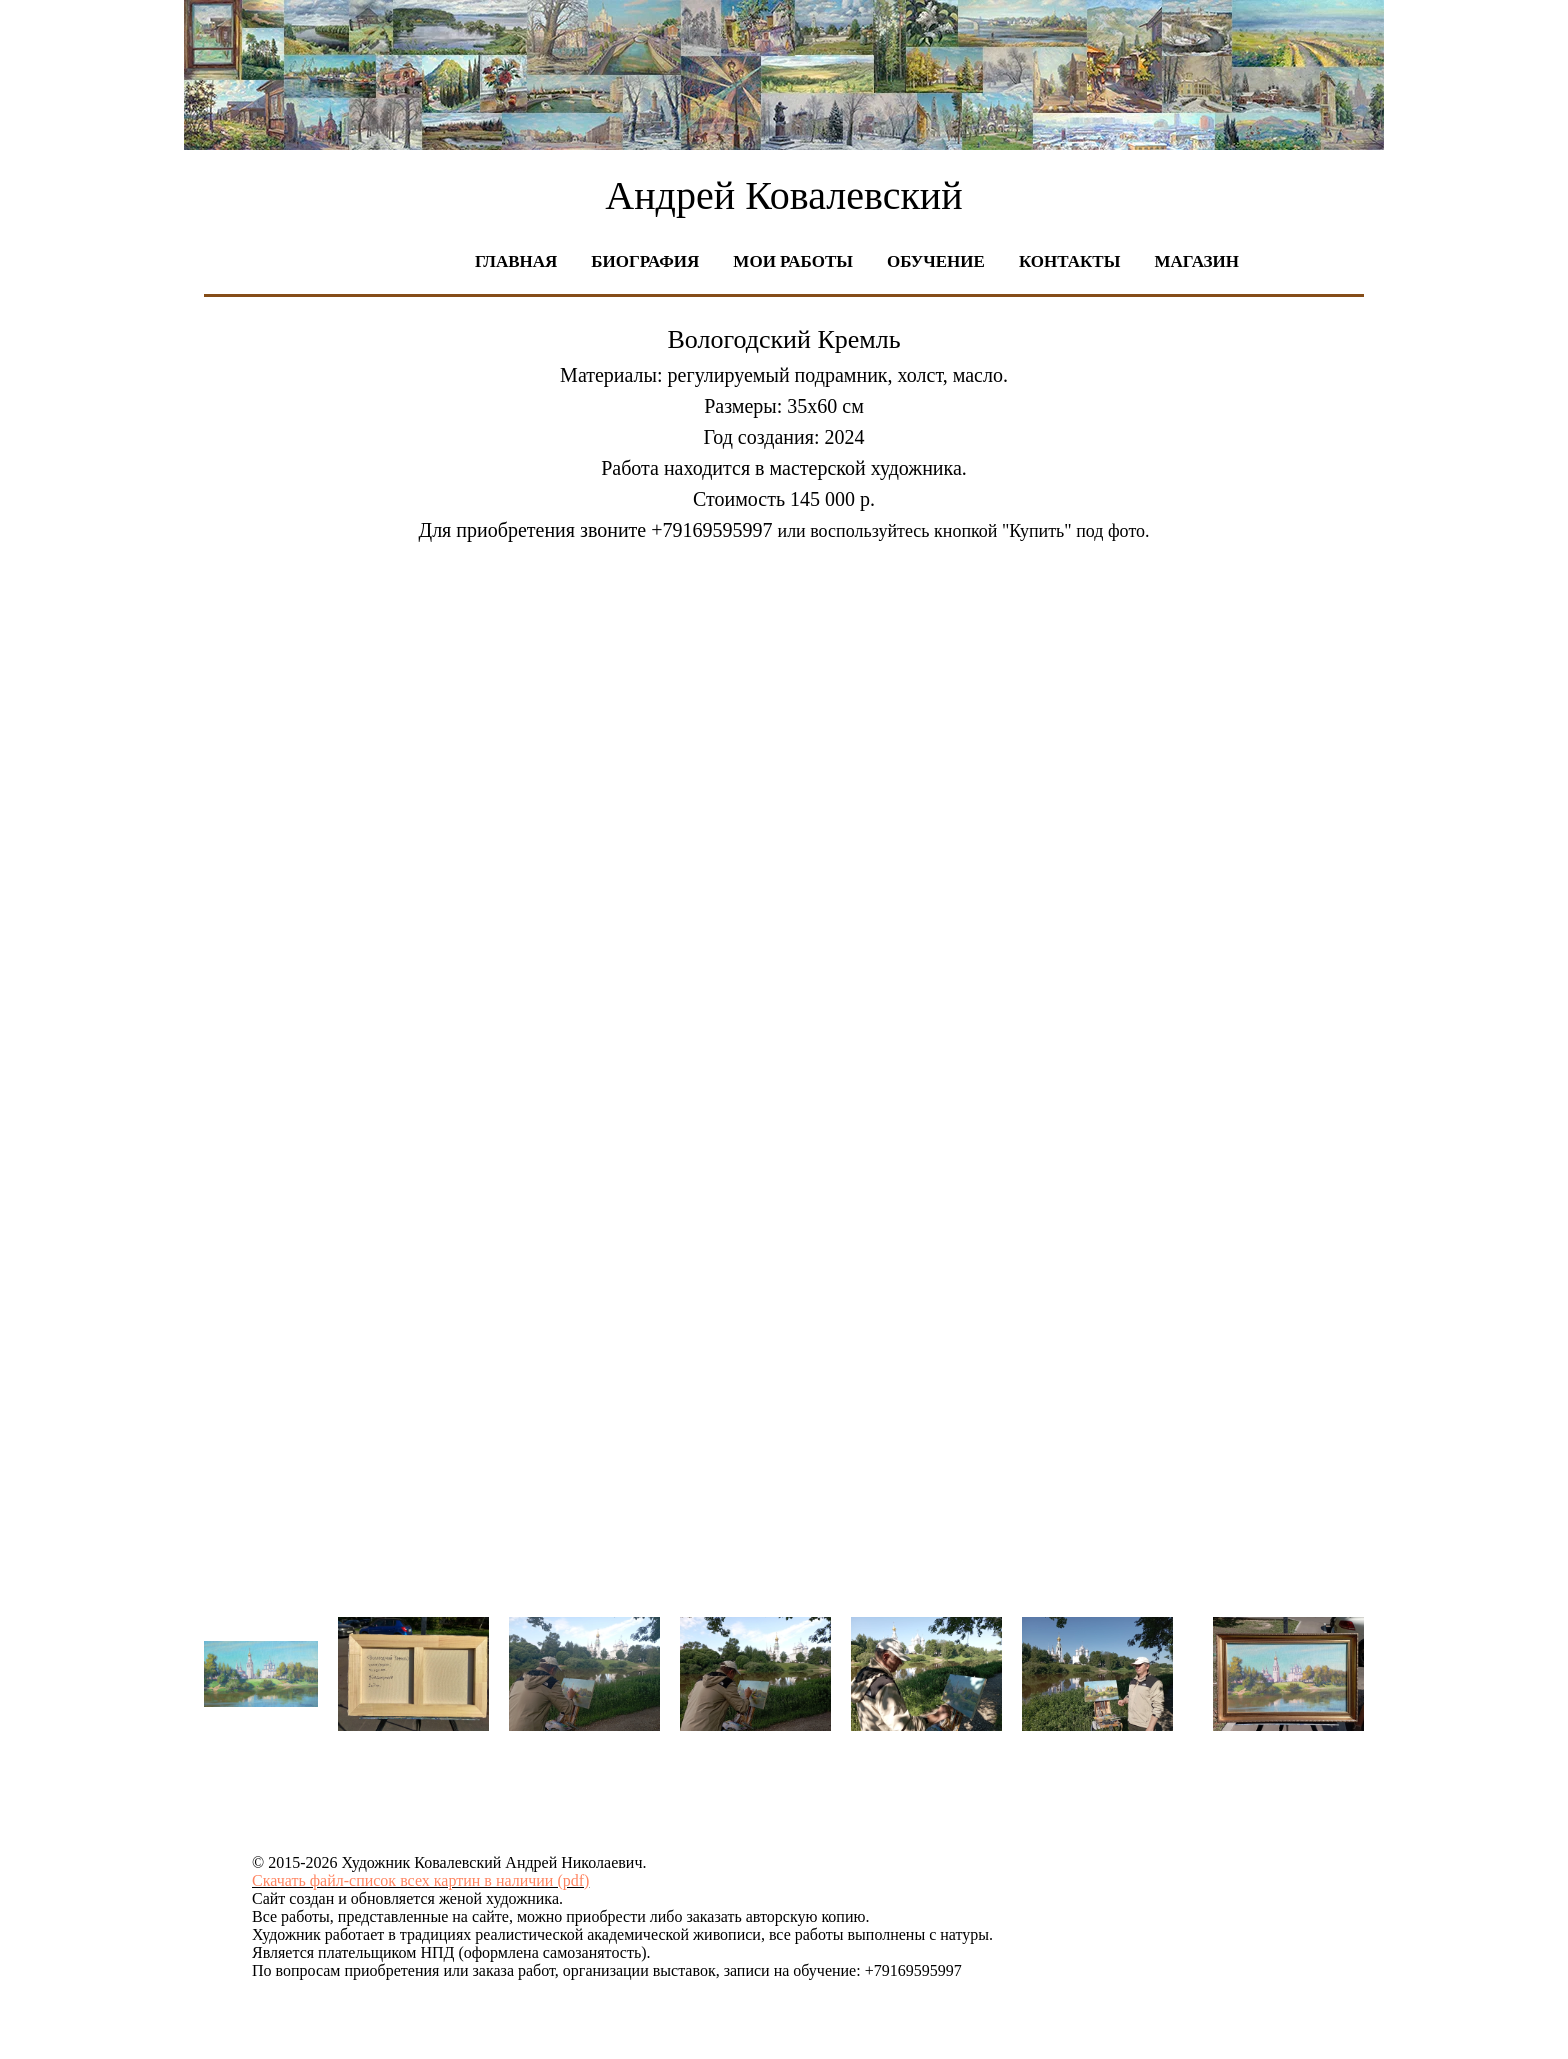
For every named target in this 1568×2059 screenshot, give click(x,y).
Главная (516, 261)
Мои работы (793, 261)
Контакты (1069, 261)
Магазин (1196, 261)
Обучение (936, 261)
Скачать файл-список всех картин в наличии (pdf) (420, 1880)
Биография (645, 261)
